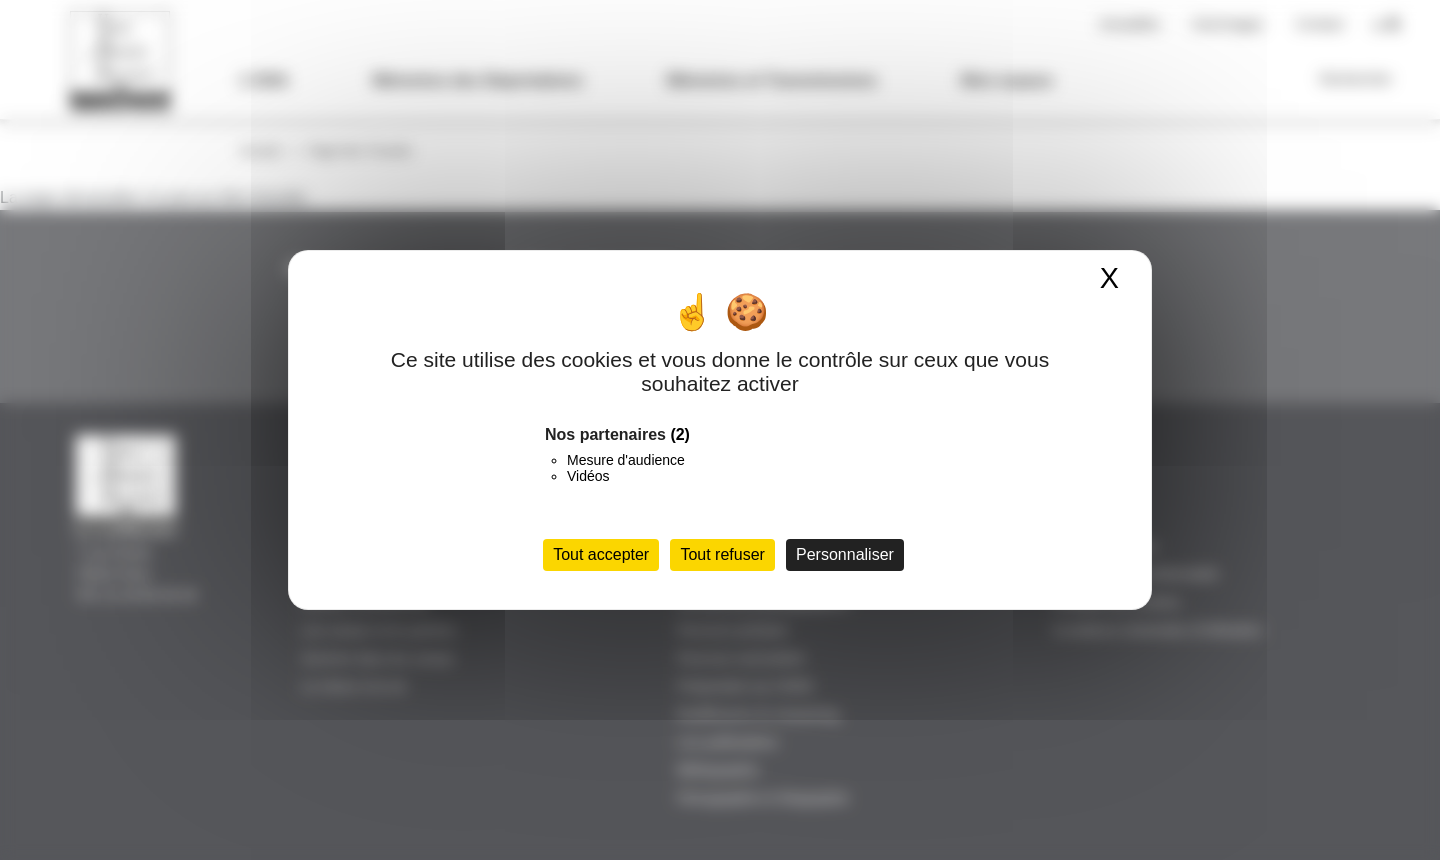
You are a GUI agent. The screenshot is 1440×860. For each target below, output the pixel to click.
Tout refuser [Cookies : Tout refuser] (722, 554)
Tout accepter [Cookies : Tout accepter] (601, 554)
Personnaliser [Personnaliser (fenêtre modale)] (845, 554)
